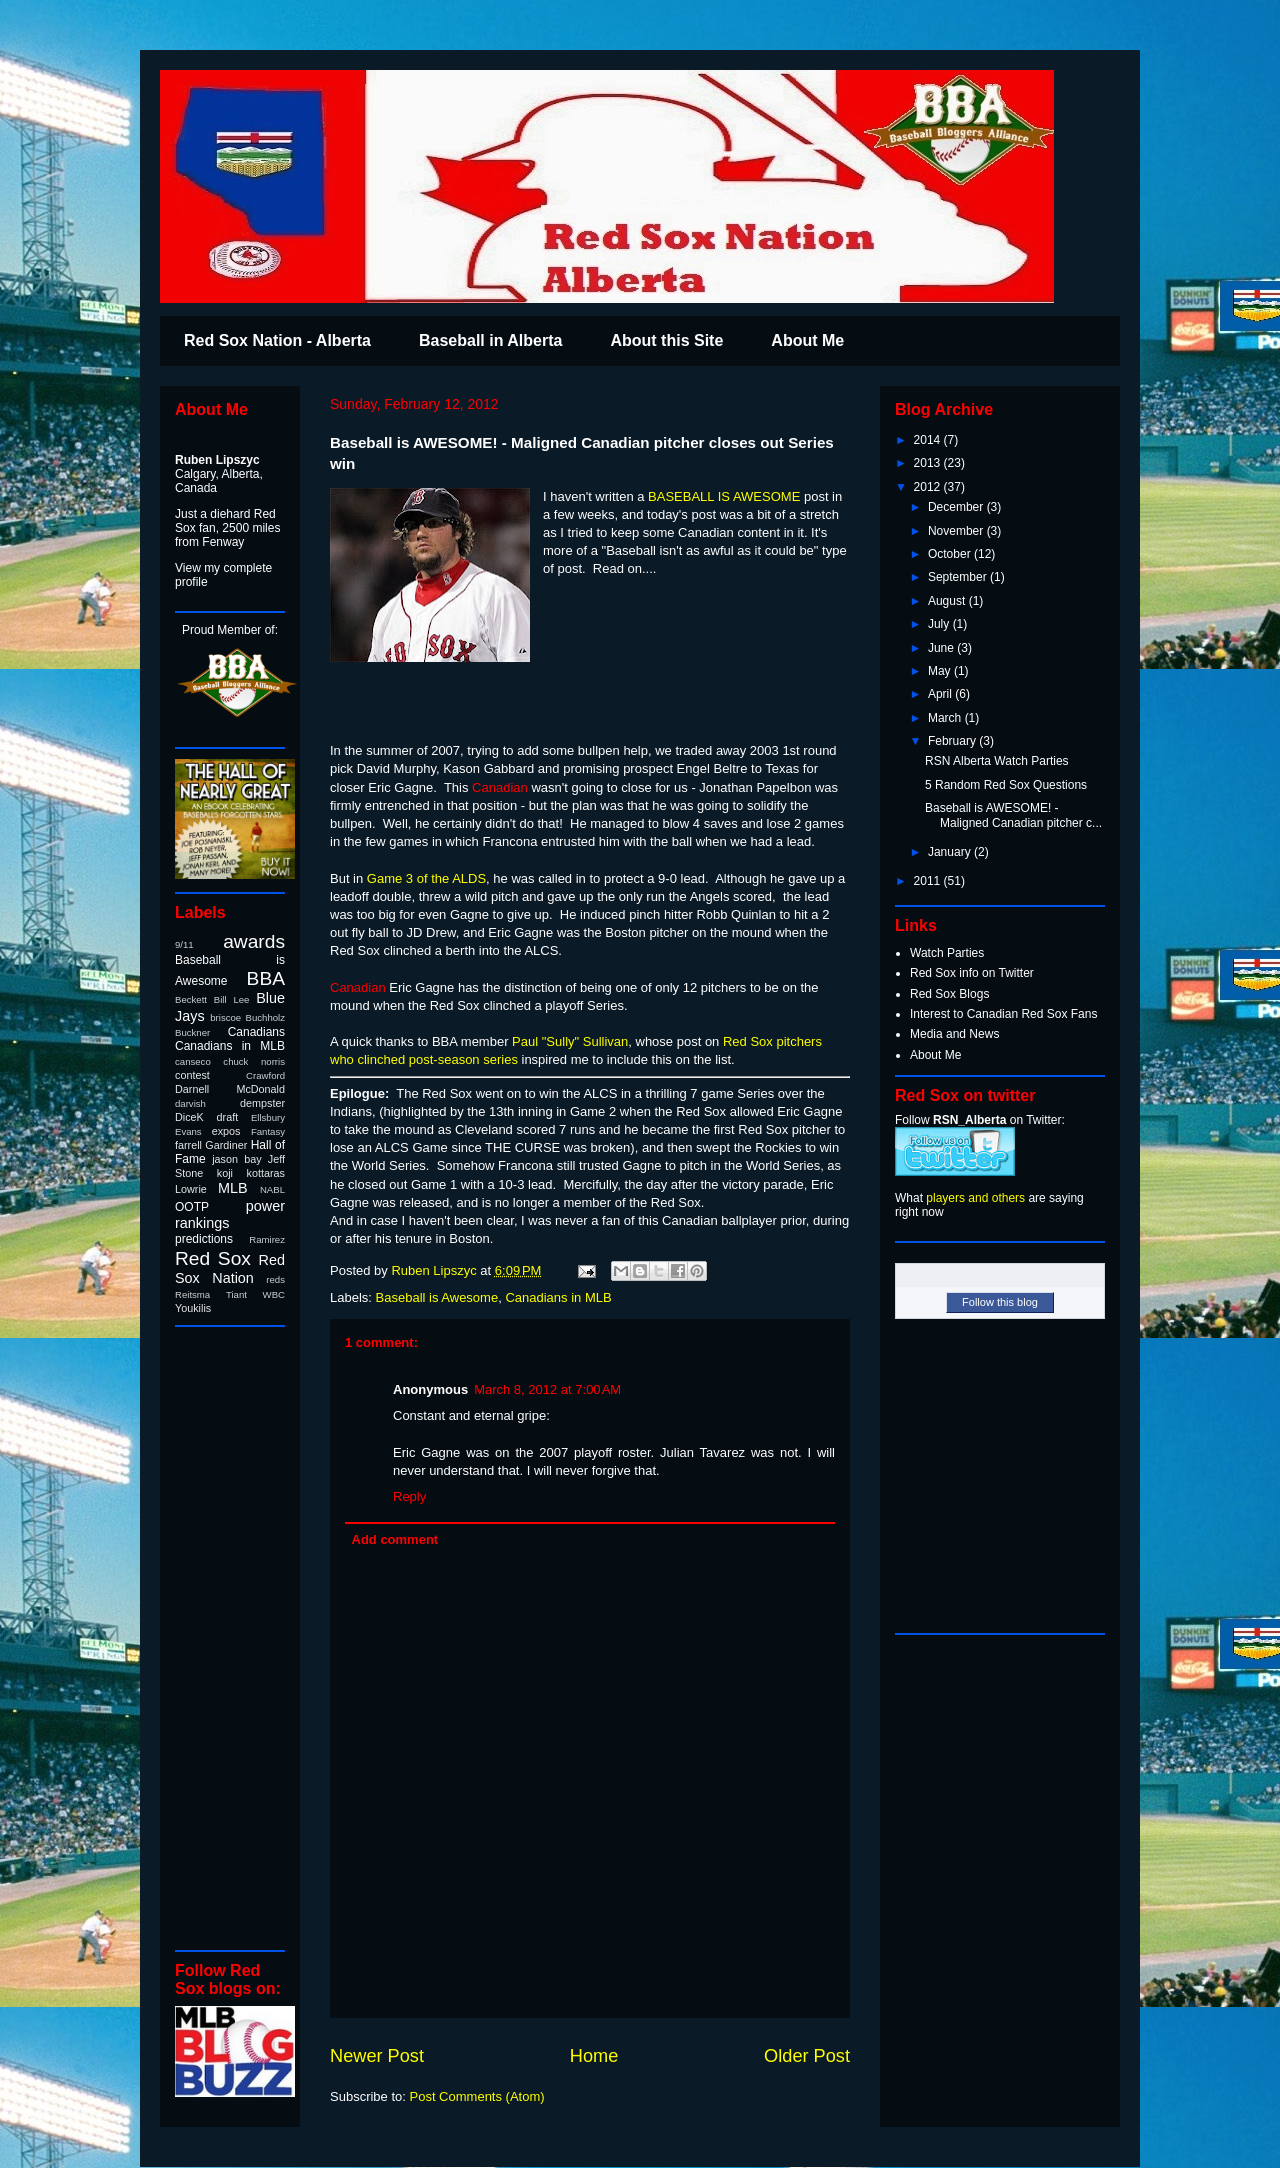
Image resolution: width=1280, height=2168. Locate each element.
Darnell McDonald (230, 1089)
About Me (807, 340)
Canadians (256, 1032)
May (941, 671)
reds (275, 1279)
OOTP (192, 1207)
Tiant (236, 1294)
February (953, 741)
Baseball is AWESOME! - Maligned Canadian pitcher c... (1013, 815)
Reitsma (192, 1294)
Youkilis (193, 1308)
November (957, 531)
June (942, 648)
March (946, 718)
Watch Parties (947, 953)
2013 (929, 463)
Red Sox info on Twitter (972, 973)
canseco (193, 1061)
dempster (262, 1103)
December (957, 507)
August (948, 601)
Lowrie (191, 1189)
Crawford (265, 1075)
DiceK (189, 1117)
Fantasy (268, 1131)
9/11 (184, 944)
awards (254, 941)
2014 (929, 440)
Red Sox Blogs (949, 994)
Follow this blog (1000, 1302)
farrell (188, 1145)
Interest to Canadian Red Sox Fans (1003, 1014)
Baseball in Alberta (490, 340)
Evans (188, 1131)
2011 (929, 881)
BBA (266, 978)
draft (228, 1117)
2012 (929, 487)
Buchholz (265, 1017)
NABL (272, 1189)
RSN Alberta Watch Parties (997, 761)
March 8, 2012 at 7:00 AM (547, 1389)
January (951, 852)
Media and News (954, 1034)
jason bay (236, 1159)
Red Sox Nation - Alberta (277, 340)
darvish (190, 1103)
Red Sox (213, 1258)
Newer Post (377, 2056)
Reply (409, 1496)
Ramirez (267, 1239)
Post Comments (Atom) (477, 2096)
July (940, 624)
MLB (233, 1188)
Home (594, 2056)
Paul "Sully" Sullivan (570, 1041)
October (951, 554)
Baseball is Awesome (437, 1297)
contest (192, 1075)
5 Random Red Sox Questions (1006, 785)
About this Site (666, 340)
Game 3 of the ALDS (424, 878)
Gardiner (226, 1145)
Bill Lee (232, 999)
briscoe (225, 1017)
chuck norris (254, 1061)
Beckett (191, 999)
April (941, 694)
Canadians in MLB (558, 1297)
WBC (274, 1294)
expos (226, 1131)
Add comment (395, 1539)
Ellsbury (268, 1117)
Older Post (807, 2056)
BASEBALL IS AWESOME (724, 496)
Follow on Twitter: (980, 1120)
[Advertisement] (235, 1637)
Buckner (192, 1032)
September (959, 577)
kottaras (266, 1173)
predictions (204, 1239)
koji (225, 1173)
